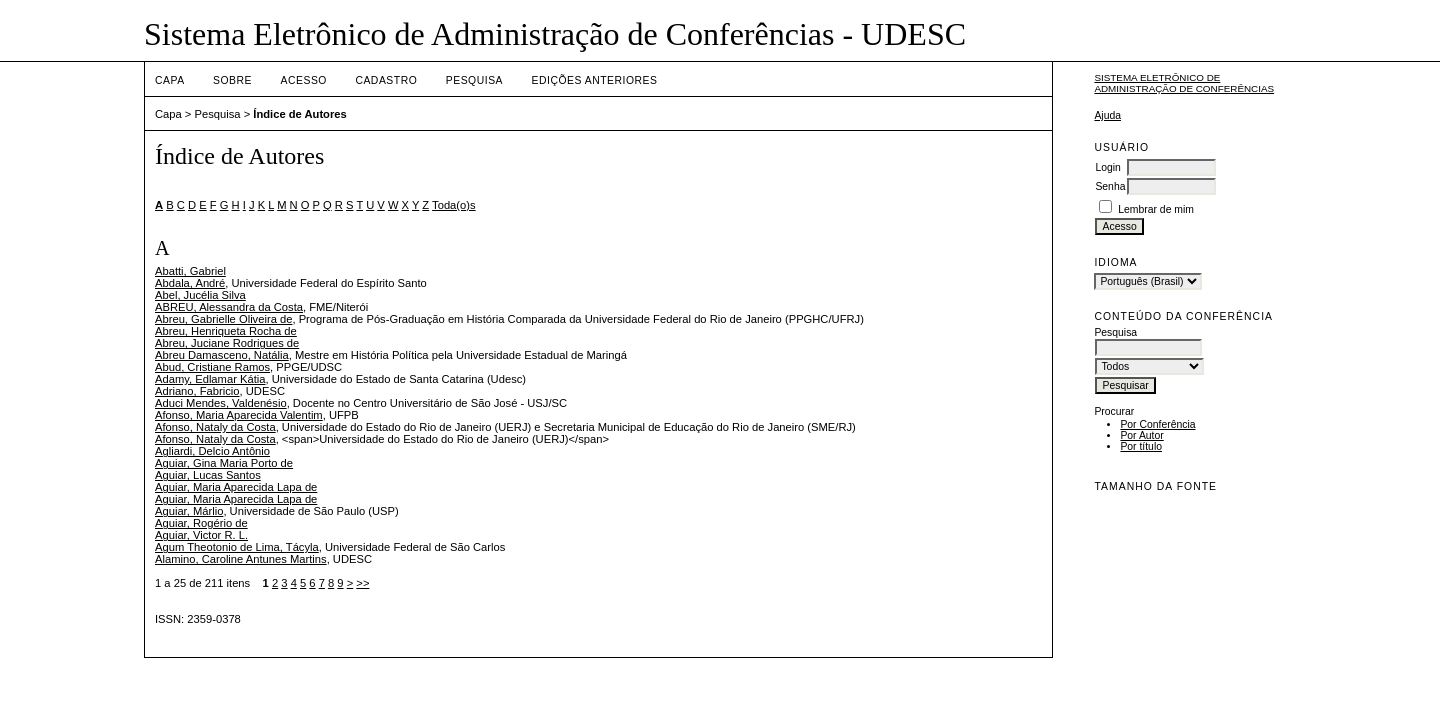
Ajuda (1107, 115)
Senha (1110, 186)
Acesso (304, 80)
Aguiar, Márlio (189, 511)
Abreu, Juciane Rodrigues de (227, 343)
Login (1107, 167)
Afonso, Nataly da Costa (215, 427)
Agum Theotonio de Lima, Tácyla (237, 547)
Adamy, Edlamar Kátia (210, 379)
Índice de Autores (299, 114)
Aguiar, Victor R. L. (201, 535)
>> (362, 583)
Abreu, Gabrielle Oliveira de (223, 319)
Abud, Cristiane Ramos (212, 367)
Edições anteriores (595, 80)
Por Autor (1141, 435)
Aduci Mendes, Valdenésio (221, 403)
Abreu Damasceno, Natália (222, 355)
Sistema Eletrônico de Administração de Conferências (1184, 83)
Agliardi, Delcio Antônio (212, 451)
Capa (170, 80)
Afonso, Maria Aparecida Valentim (239, 415)
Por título (1141, 446)
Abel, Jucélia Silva (200, 295)
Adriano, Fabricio (197, 391)
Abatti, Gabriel (190, 271)
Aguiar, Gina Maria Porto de (224, 463)
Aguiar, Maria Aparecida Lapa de (236, 487)
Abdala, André (190, 283)
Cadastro (386, 80)
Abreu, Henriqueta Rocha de (226, 331)
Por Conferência (1157, 424)
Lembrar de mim (1156, 209)
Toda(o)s (454, 205)
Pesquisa (474, 80)
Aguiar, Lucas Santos (208, 475)
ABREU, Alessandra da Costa (229, 307)
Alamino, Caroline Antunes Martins (241, 559)
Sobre (232, 80)
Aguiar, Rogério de (201, 523)
